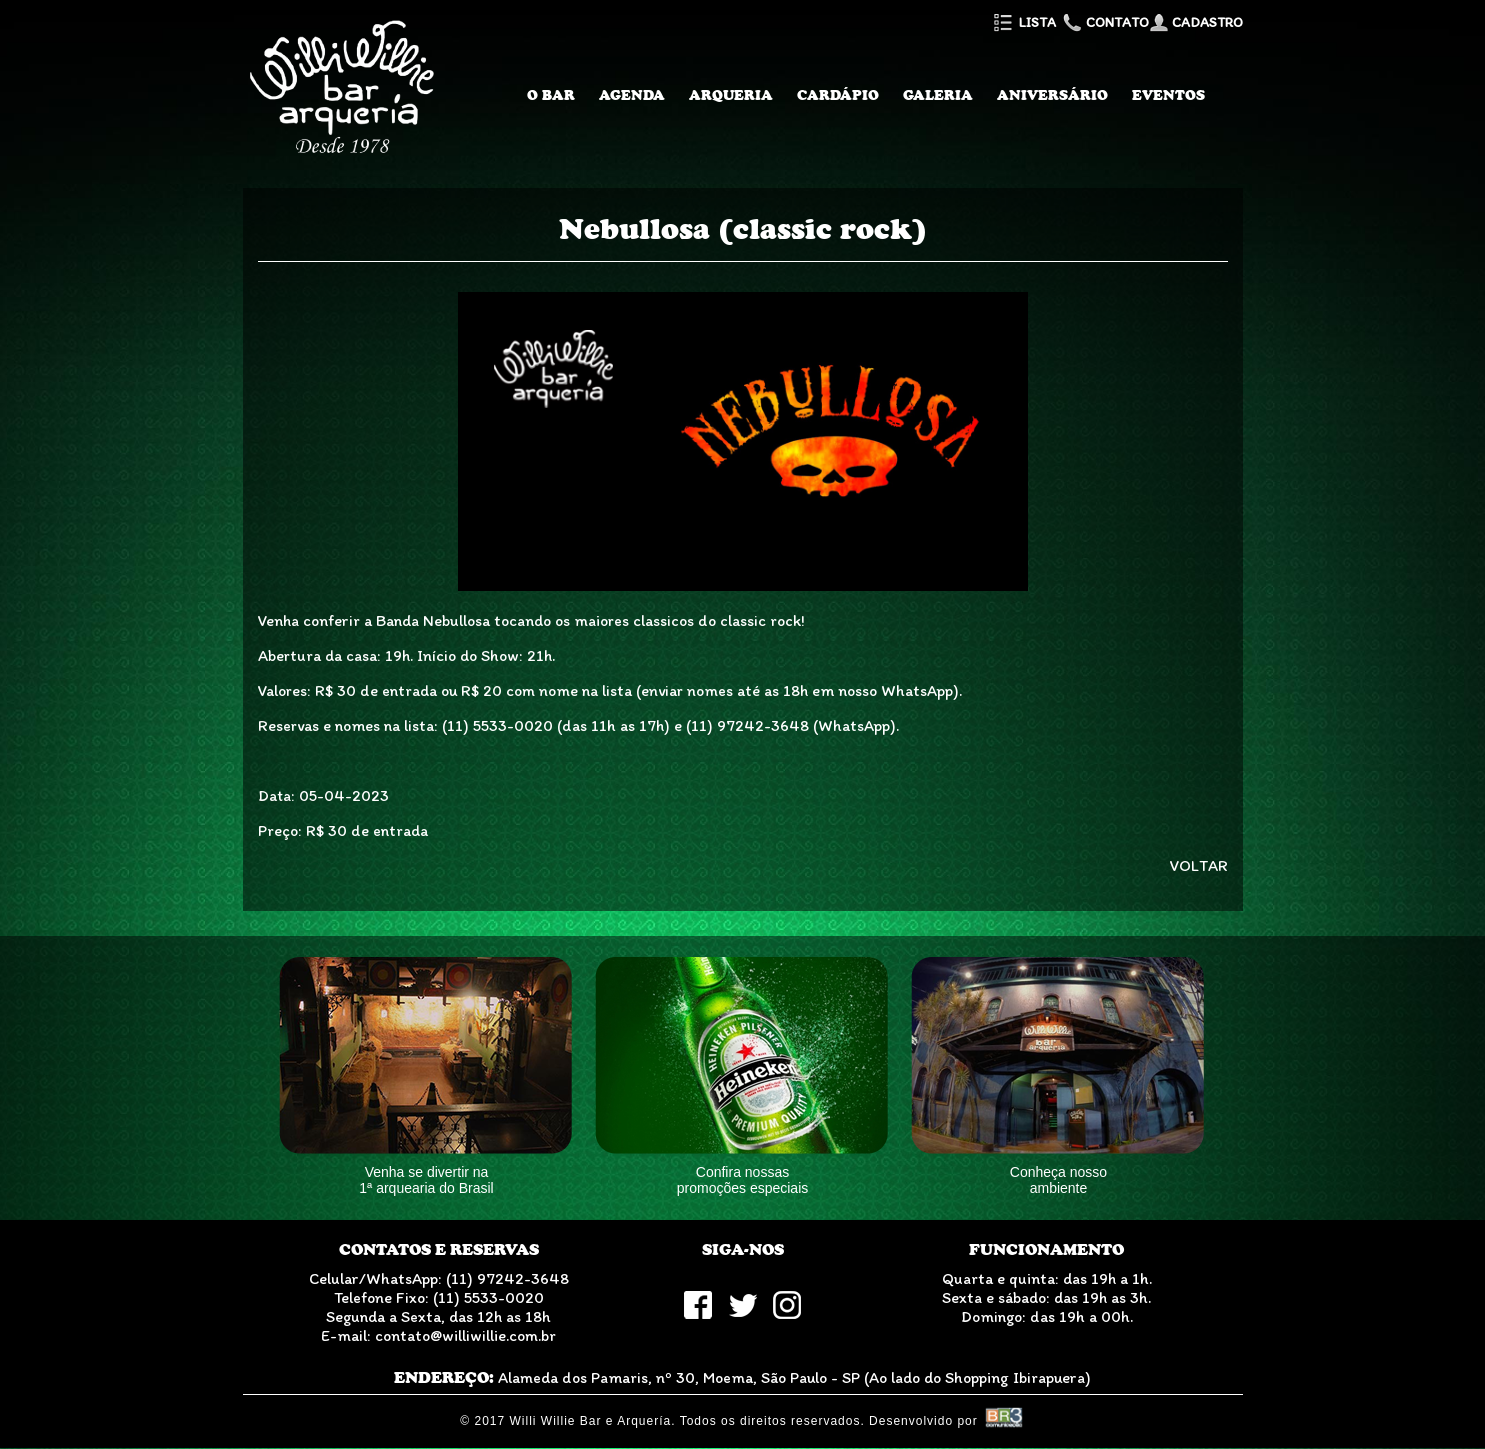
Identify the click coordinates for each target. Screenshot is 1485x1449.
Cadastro (1196, 22)
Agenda (632, 95)
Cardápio (838, 95)
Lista (1023, 22)
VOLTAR (1199, 865)
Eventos (1168, 95)
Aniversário (1052, 95)
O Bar (551, 95)
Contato (1104, 22)
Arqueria (731, 95)
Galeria (938, 95)
